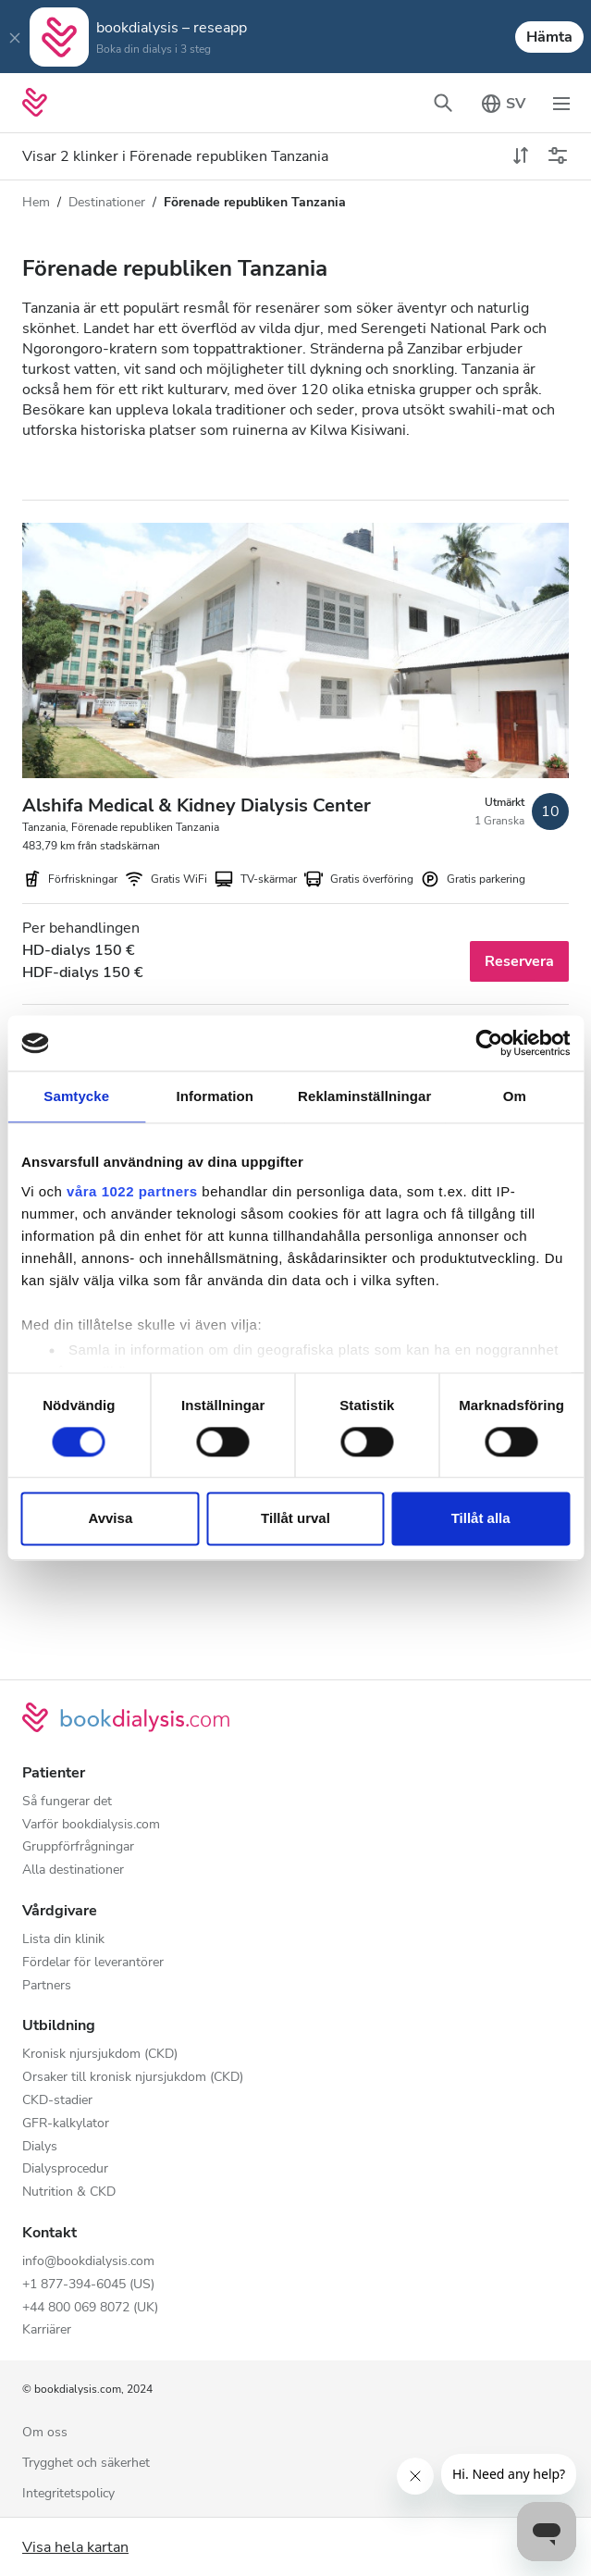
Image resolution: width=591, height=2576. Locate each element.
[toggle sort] (521, 156)
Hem (36, 202)
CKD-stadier (57, 2101)
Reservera (519, 961)
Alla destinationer (73, 1870)
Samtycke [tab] (76, 1096)
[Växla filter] (558, 156)
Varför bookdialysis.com (91, 1825)
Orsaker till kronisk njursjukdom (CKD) (132, 2078)
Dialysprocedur (65, 2169)
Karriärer (46, 2330)
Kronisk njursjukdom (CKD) (100, 2054)
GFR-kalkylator (65, 2124)
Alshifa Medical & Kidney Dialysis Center (196, 805)
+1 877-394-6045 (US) (88, 2285)
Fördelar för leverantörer (93, 1963)
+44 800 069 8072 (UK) (90, 2308)
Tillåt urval (295, 1519)
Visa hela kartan (75, 2547)
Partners (46, 1986)
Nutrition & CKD (69, 2192)
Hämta (549, 37)
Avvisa (110, 1519)
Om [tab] (514, 1096)
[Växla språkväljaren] (502, 102)
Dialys (39, 2147)
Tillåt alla (481, 1519)
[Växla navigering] (561, 102)
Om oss (45, 2433)
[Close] (15, 37)
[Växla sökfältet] (443, 102)
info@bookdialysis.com (88, 2262)
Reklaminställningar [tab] (364, 1096)
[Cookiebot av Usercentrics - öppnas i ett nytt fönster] (489, 1043)
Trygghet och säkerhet (86, 2463)
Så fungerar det (67, 1802)
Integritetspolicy (68, 2494)
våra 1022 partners (132, 1191)
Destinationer (106, 202)
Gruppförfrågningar (78, 1847)
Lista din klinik (63, 1940)
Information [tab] (214, 1096)
